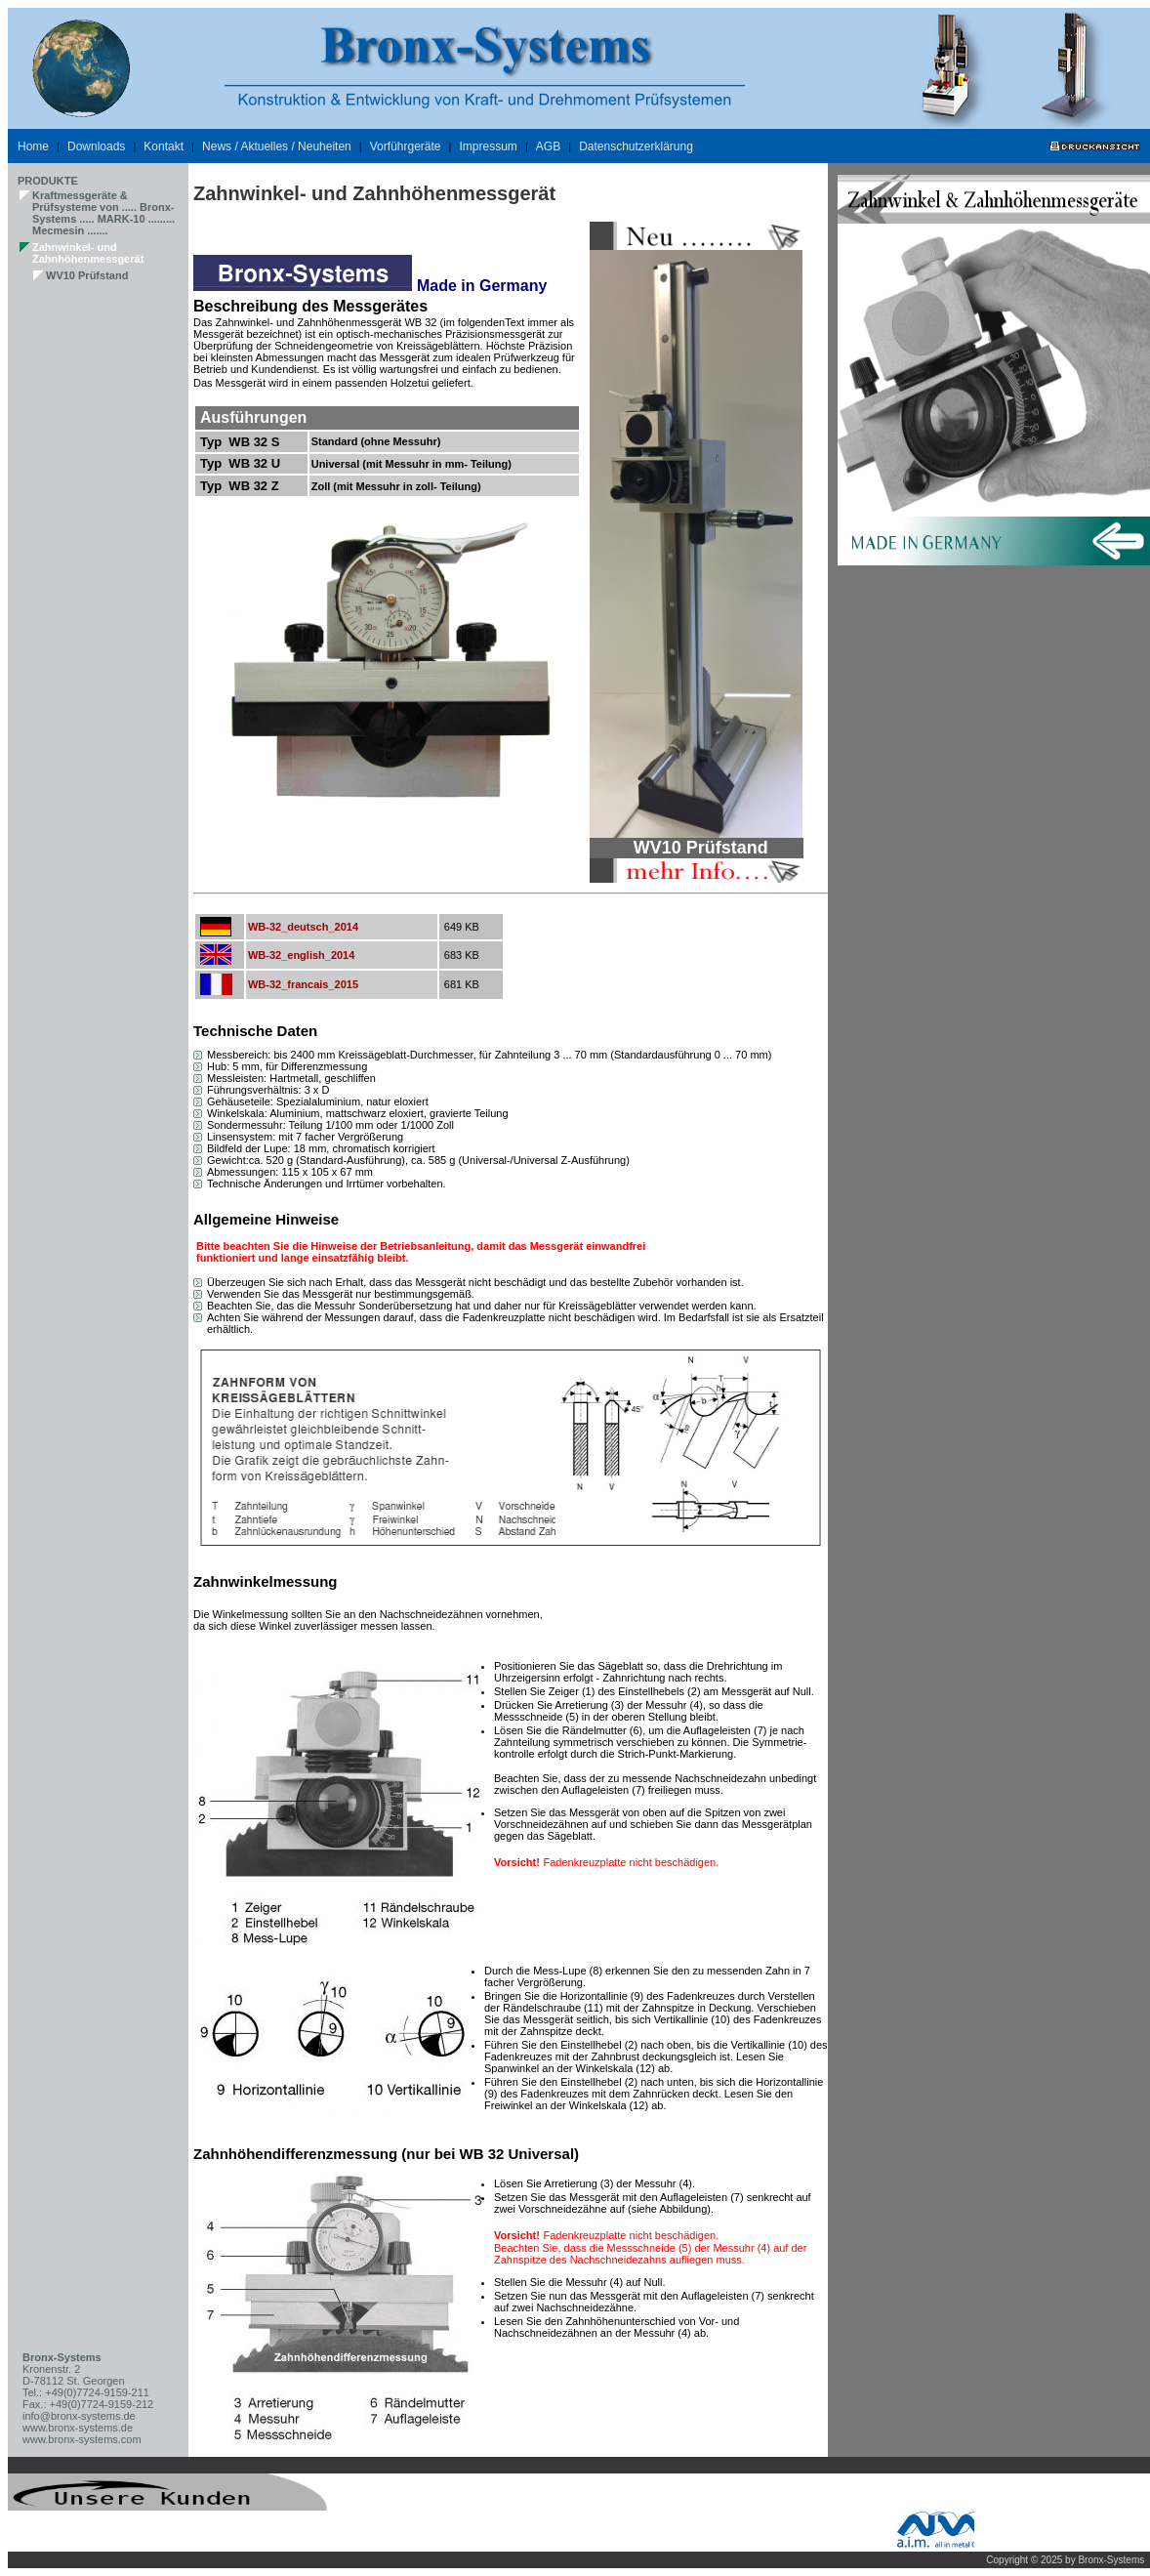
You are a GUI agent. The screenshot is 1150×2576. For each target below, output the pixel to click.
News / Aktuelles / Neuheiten (276, 146)
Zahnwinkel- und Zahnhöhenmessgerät (88, 253)
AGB (548, 146)
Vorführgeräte (405, 146)
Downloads (96, 146)
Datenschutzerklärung (636, 146)
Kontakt (164, 146)
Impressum (487, 146)
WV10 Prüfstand (87, 275)
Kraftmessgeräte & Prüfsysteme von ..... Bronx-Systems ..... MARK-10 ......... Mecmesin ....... (103, 212)
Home (33, 146)
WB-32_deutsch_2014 (303, 927)
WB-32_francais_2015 (303, 984)
